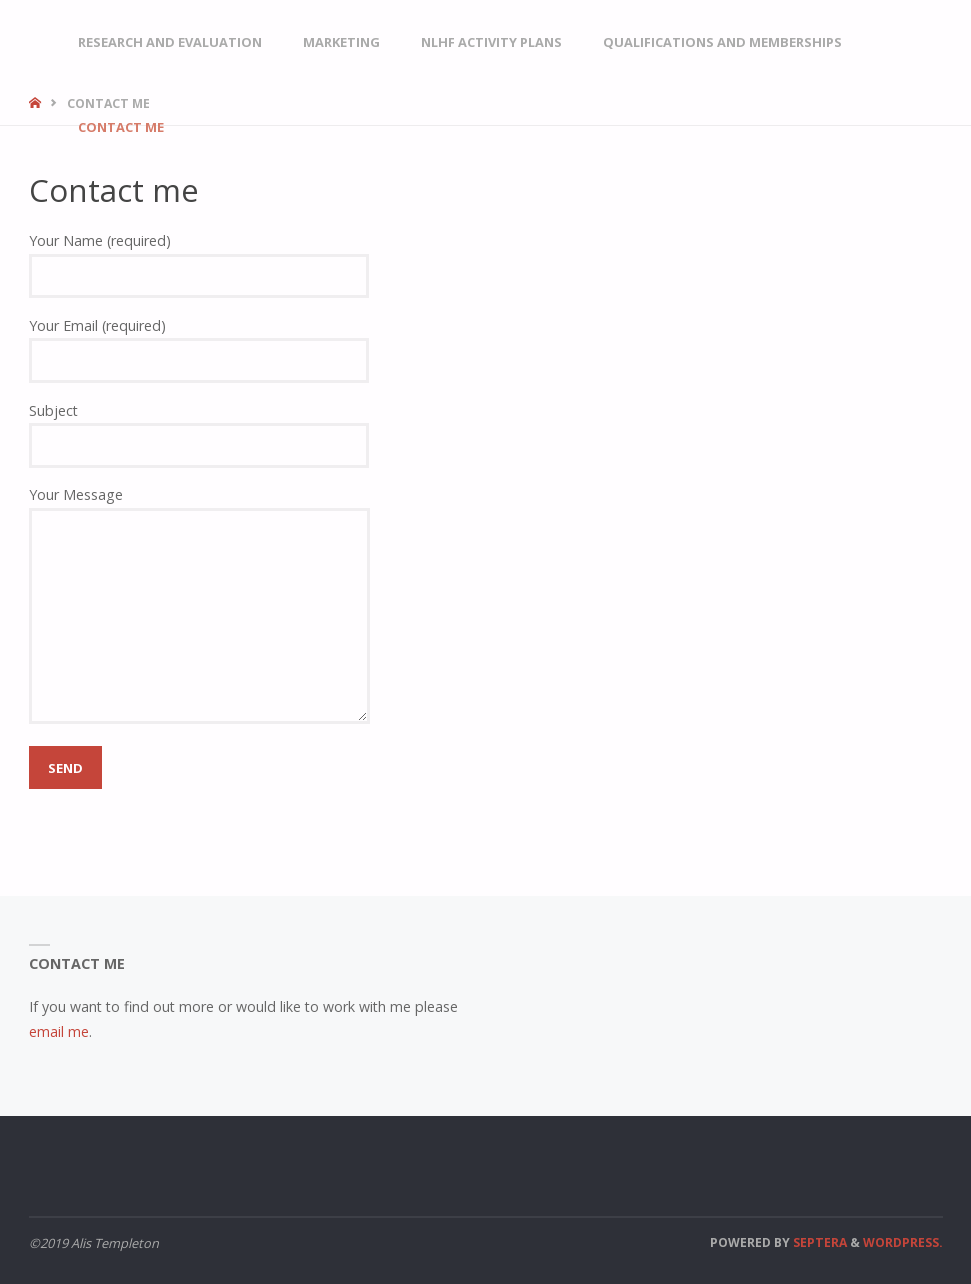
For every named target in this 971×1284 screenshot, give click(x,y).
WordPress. (903, 1242)
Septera (818, 1242)
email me (59, 1031)
